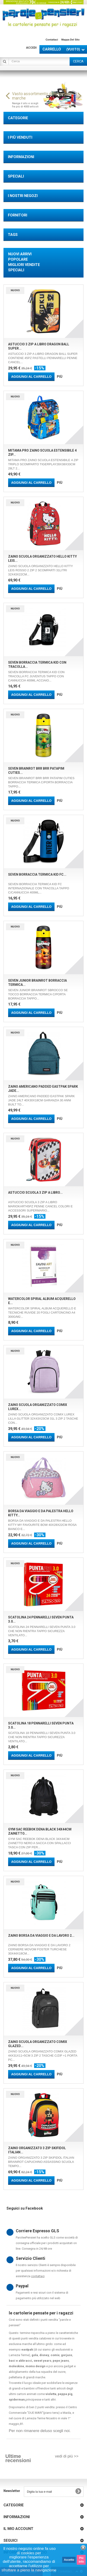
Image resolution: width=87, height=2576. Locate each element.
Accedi (31, 47)
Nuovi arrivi (20, 254)
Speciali (16, 176)
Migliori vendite (24, 265)
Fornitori (17, 215)
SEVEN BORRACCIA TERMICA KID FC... (37, 874)
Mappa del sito (70, 39)
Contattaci (51, 39)
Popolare (18, 259)
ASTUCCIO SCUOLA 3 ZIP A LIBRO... (35, 1192)
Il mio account (18, 2528)
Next (79, 95)
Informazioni (21, 157)
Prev (7, 95)
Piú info (81, 2559)
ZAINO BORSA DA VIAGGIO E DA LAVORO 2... (41, 1935)
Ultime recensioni (18, 2458)
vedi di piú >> (66, 2456)
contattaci (38, 2276)
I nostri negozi (23, 196)
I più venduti (20, 137)
